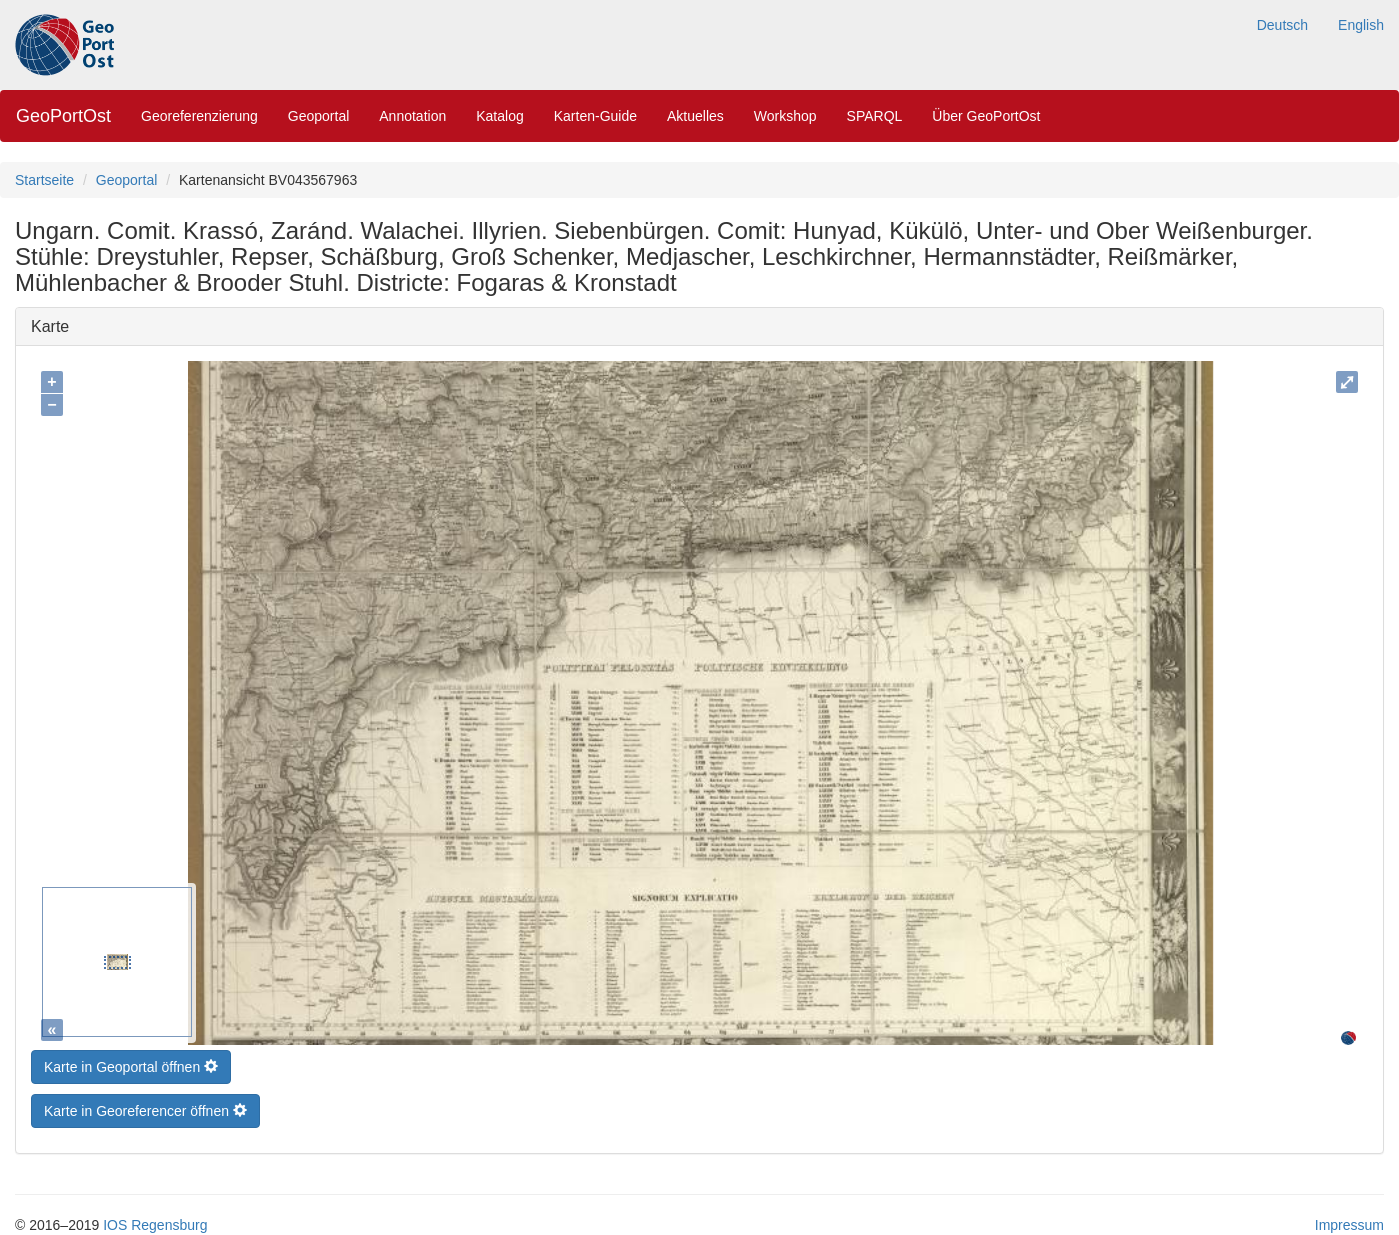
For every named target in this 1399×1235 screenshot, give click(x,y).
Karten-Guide (595, 116)
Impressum (1349, 1220)
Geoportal (318, 116)
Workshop (785, 116)
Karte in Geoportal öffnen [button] (131, 1062)
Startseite (44, 180)
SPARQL (875, 116)
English (1361, 25)
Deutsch (1282, 25)
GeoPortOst (63, 116)
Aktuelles (695, 116)
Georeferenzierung (199, 116)
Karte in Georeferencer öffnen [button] (145, 1106)
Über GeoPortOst (986, 116)
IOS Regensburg (155, 1220)
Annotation (412, 116)
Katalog (499, 116)
